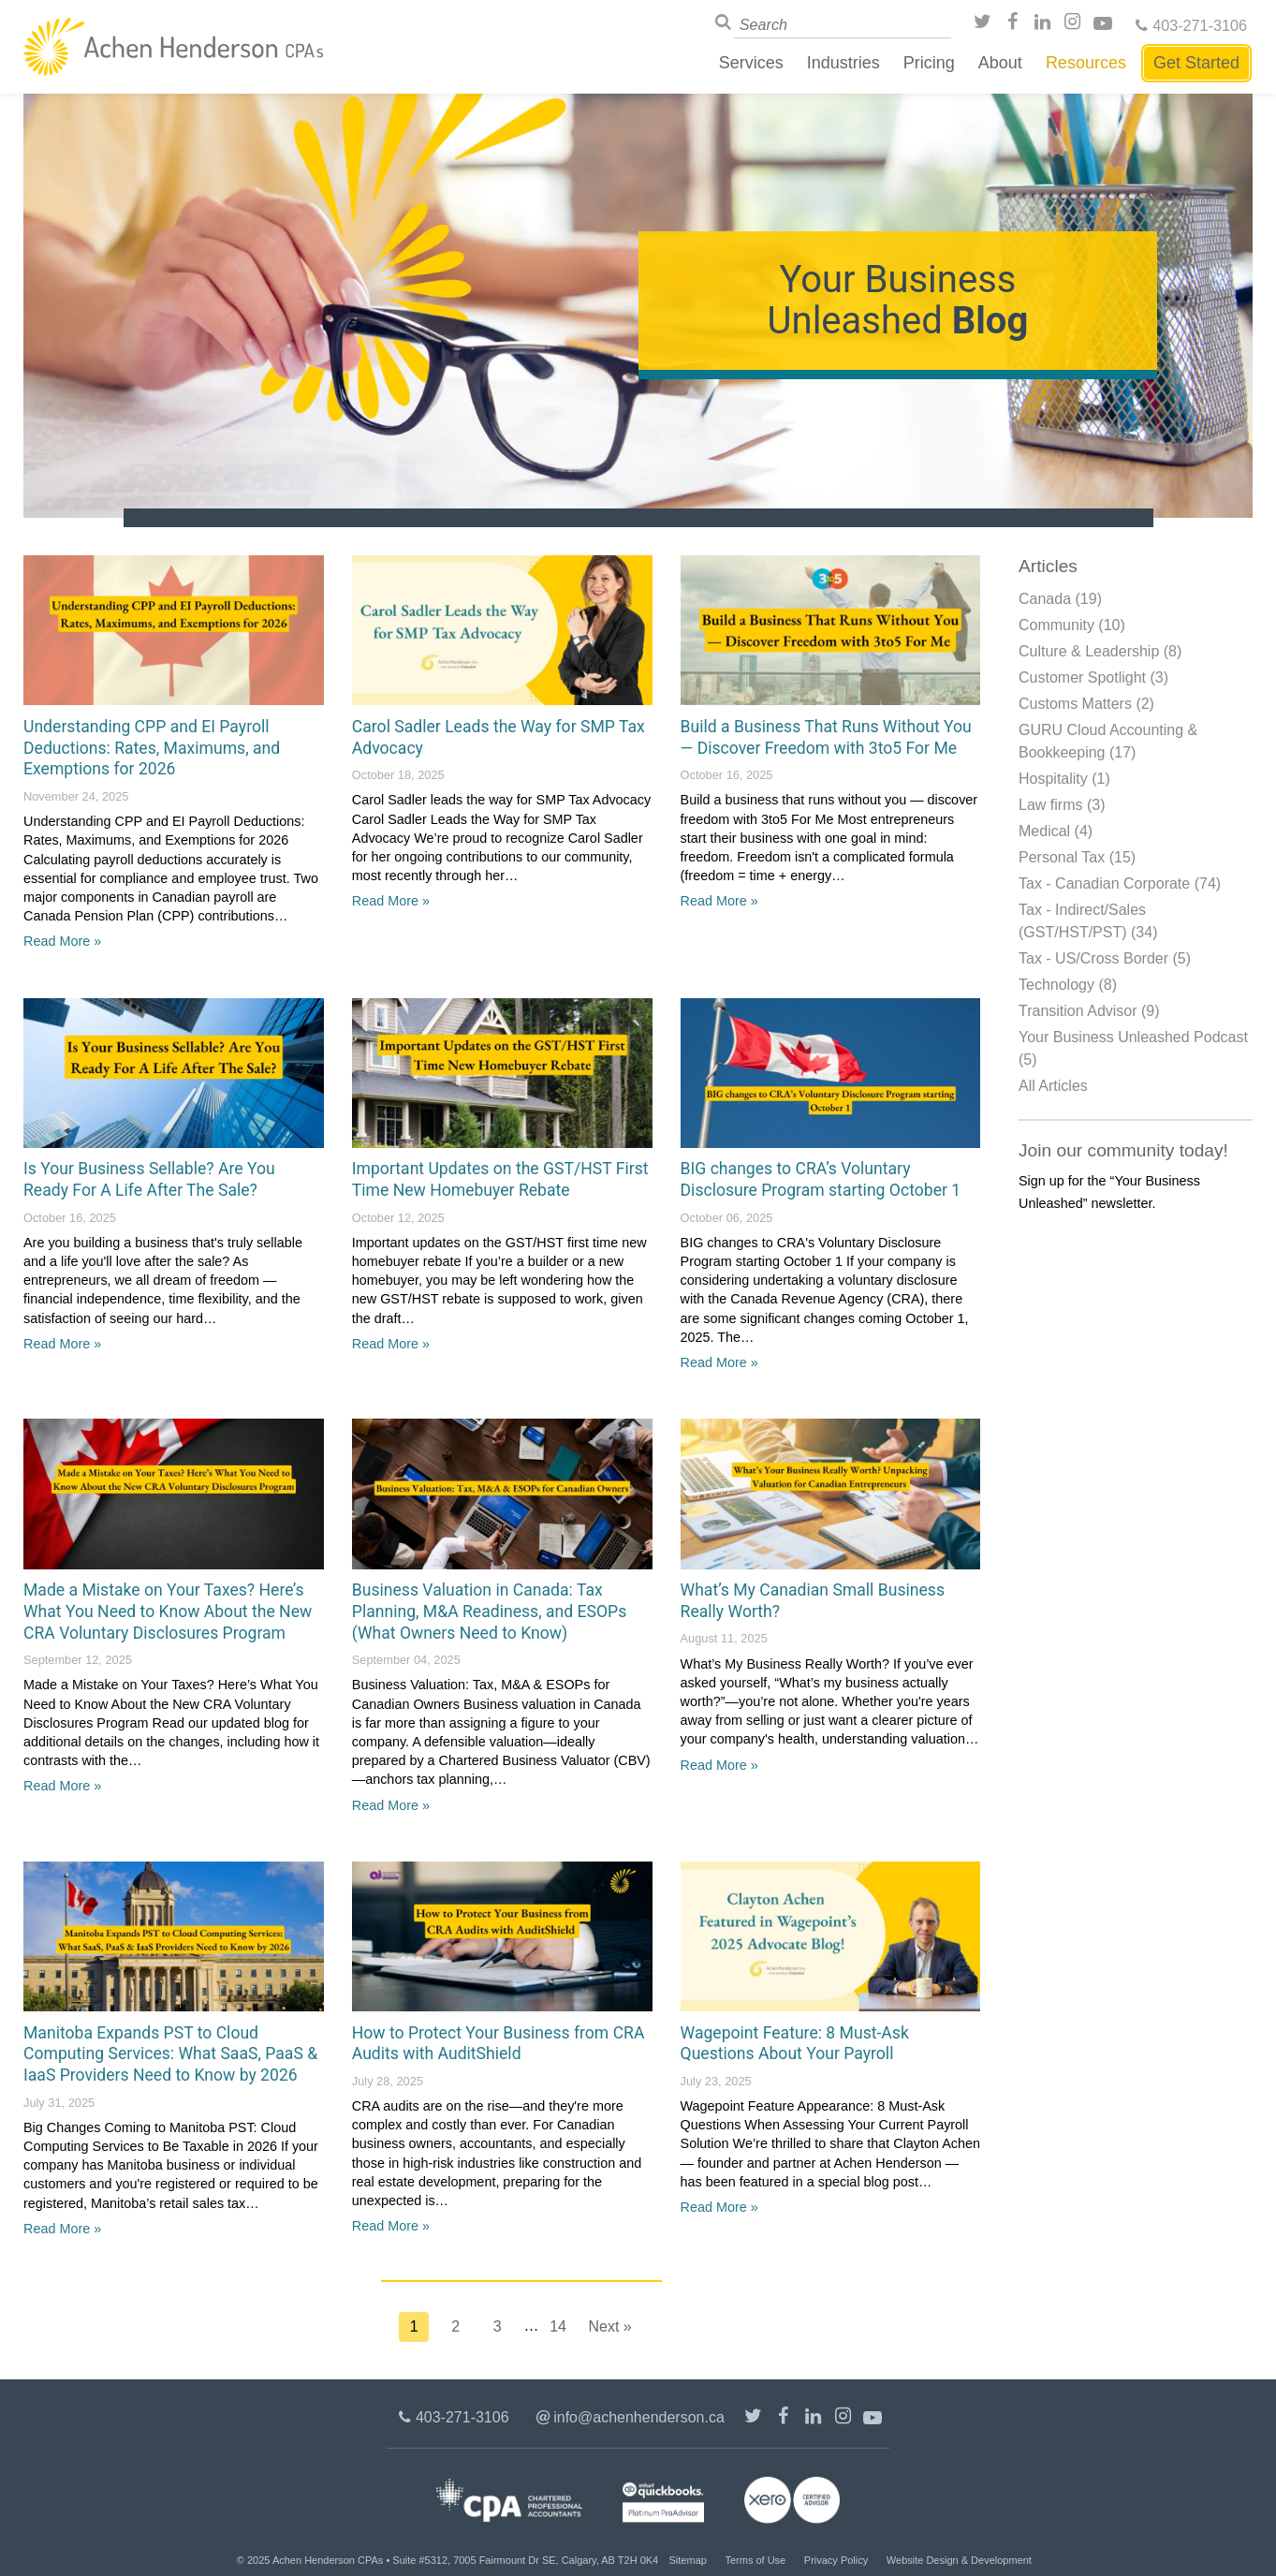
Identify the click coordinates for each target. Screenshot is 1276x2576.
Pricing (929, 62)
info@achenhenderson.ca (639, 2417)
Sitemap (688, 2560)
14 (558, 2326)
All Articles (1053, 1086)
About (1000, 62)
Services (751, 62)
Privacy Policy (836, 2560)
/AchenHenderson (1015, 25)
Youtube (1105, 25)
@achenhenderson (985, 25)
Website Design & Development (959, 2560)
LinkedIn (1045, 25)
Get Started (1196, 62)
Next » (610, 2326)
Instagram (1075, 25)
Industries (843, 62)
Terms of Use (755, 2560)
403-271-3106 (1199, 25)
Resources (1086, 62)
